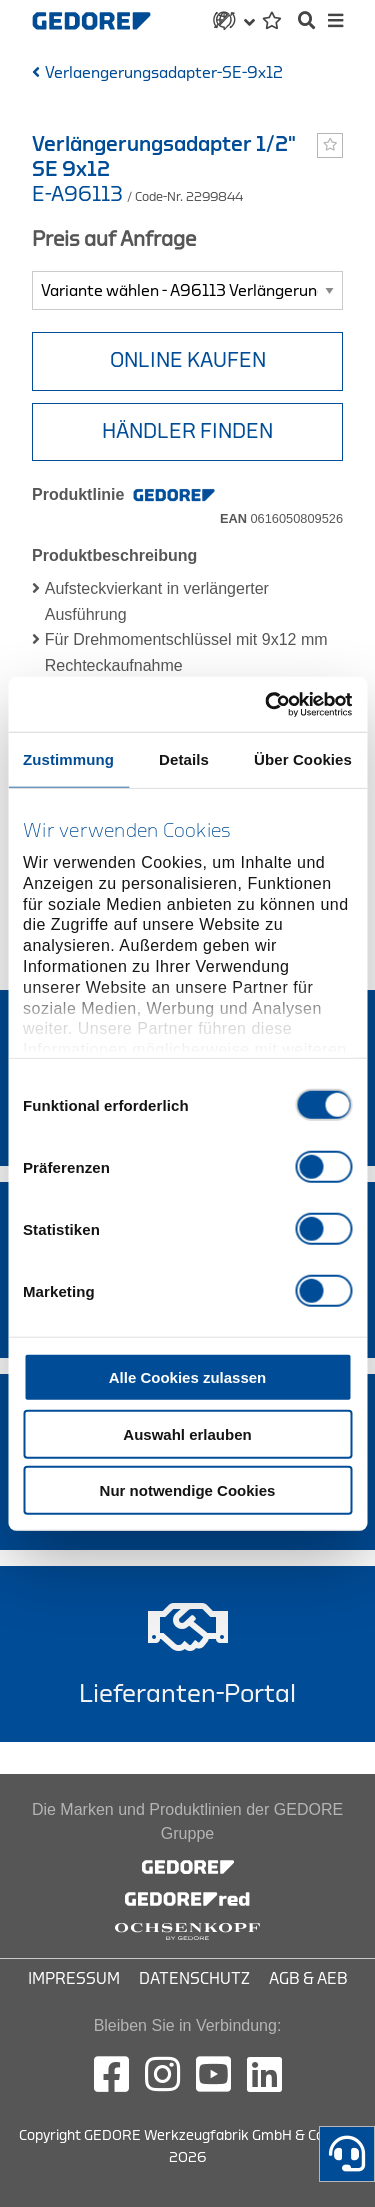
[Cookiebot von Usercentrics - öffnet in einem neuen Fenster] (267, 704)
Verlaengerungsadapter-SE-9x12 (164, 73)
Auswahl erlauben (187, 1433)
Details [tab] (184, 759)
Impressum (74, 1979)
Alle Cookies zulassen (188, 1377)
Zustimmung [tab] (68, 759)
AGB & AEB (308, 1979)
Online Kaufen (188, 360)
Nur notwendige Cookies (188, 1490)
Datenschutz (194, 1979)
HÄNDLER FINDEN (187, 431)
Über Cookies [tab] (303, 759)
